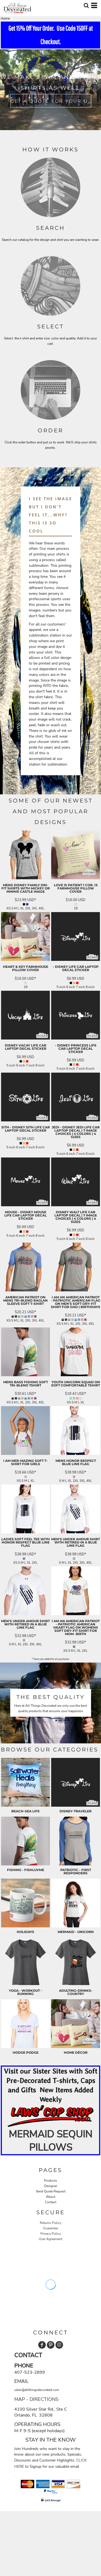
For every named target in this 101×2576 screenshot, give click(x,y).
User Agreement (50, 2239)
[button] (50, 2116)
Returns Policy (50, 2223)
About (50, 2197)
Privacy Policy (50, 2233)
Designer (50, 2186)
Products (50, 2180)
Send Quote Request (50, 2191)
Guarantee (50, 2228)
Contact (50, 2202)
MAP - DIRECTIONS (36, 2399)
